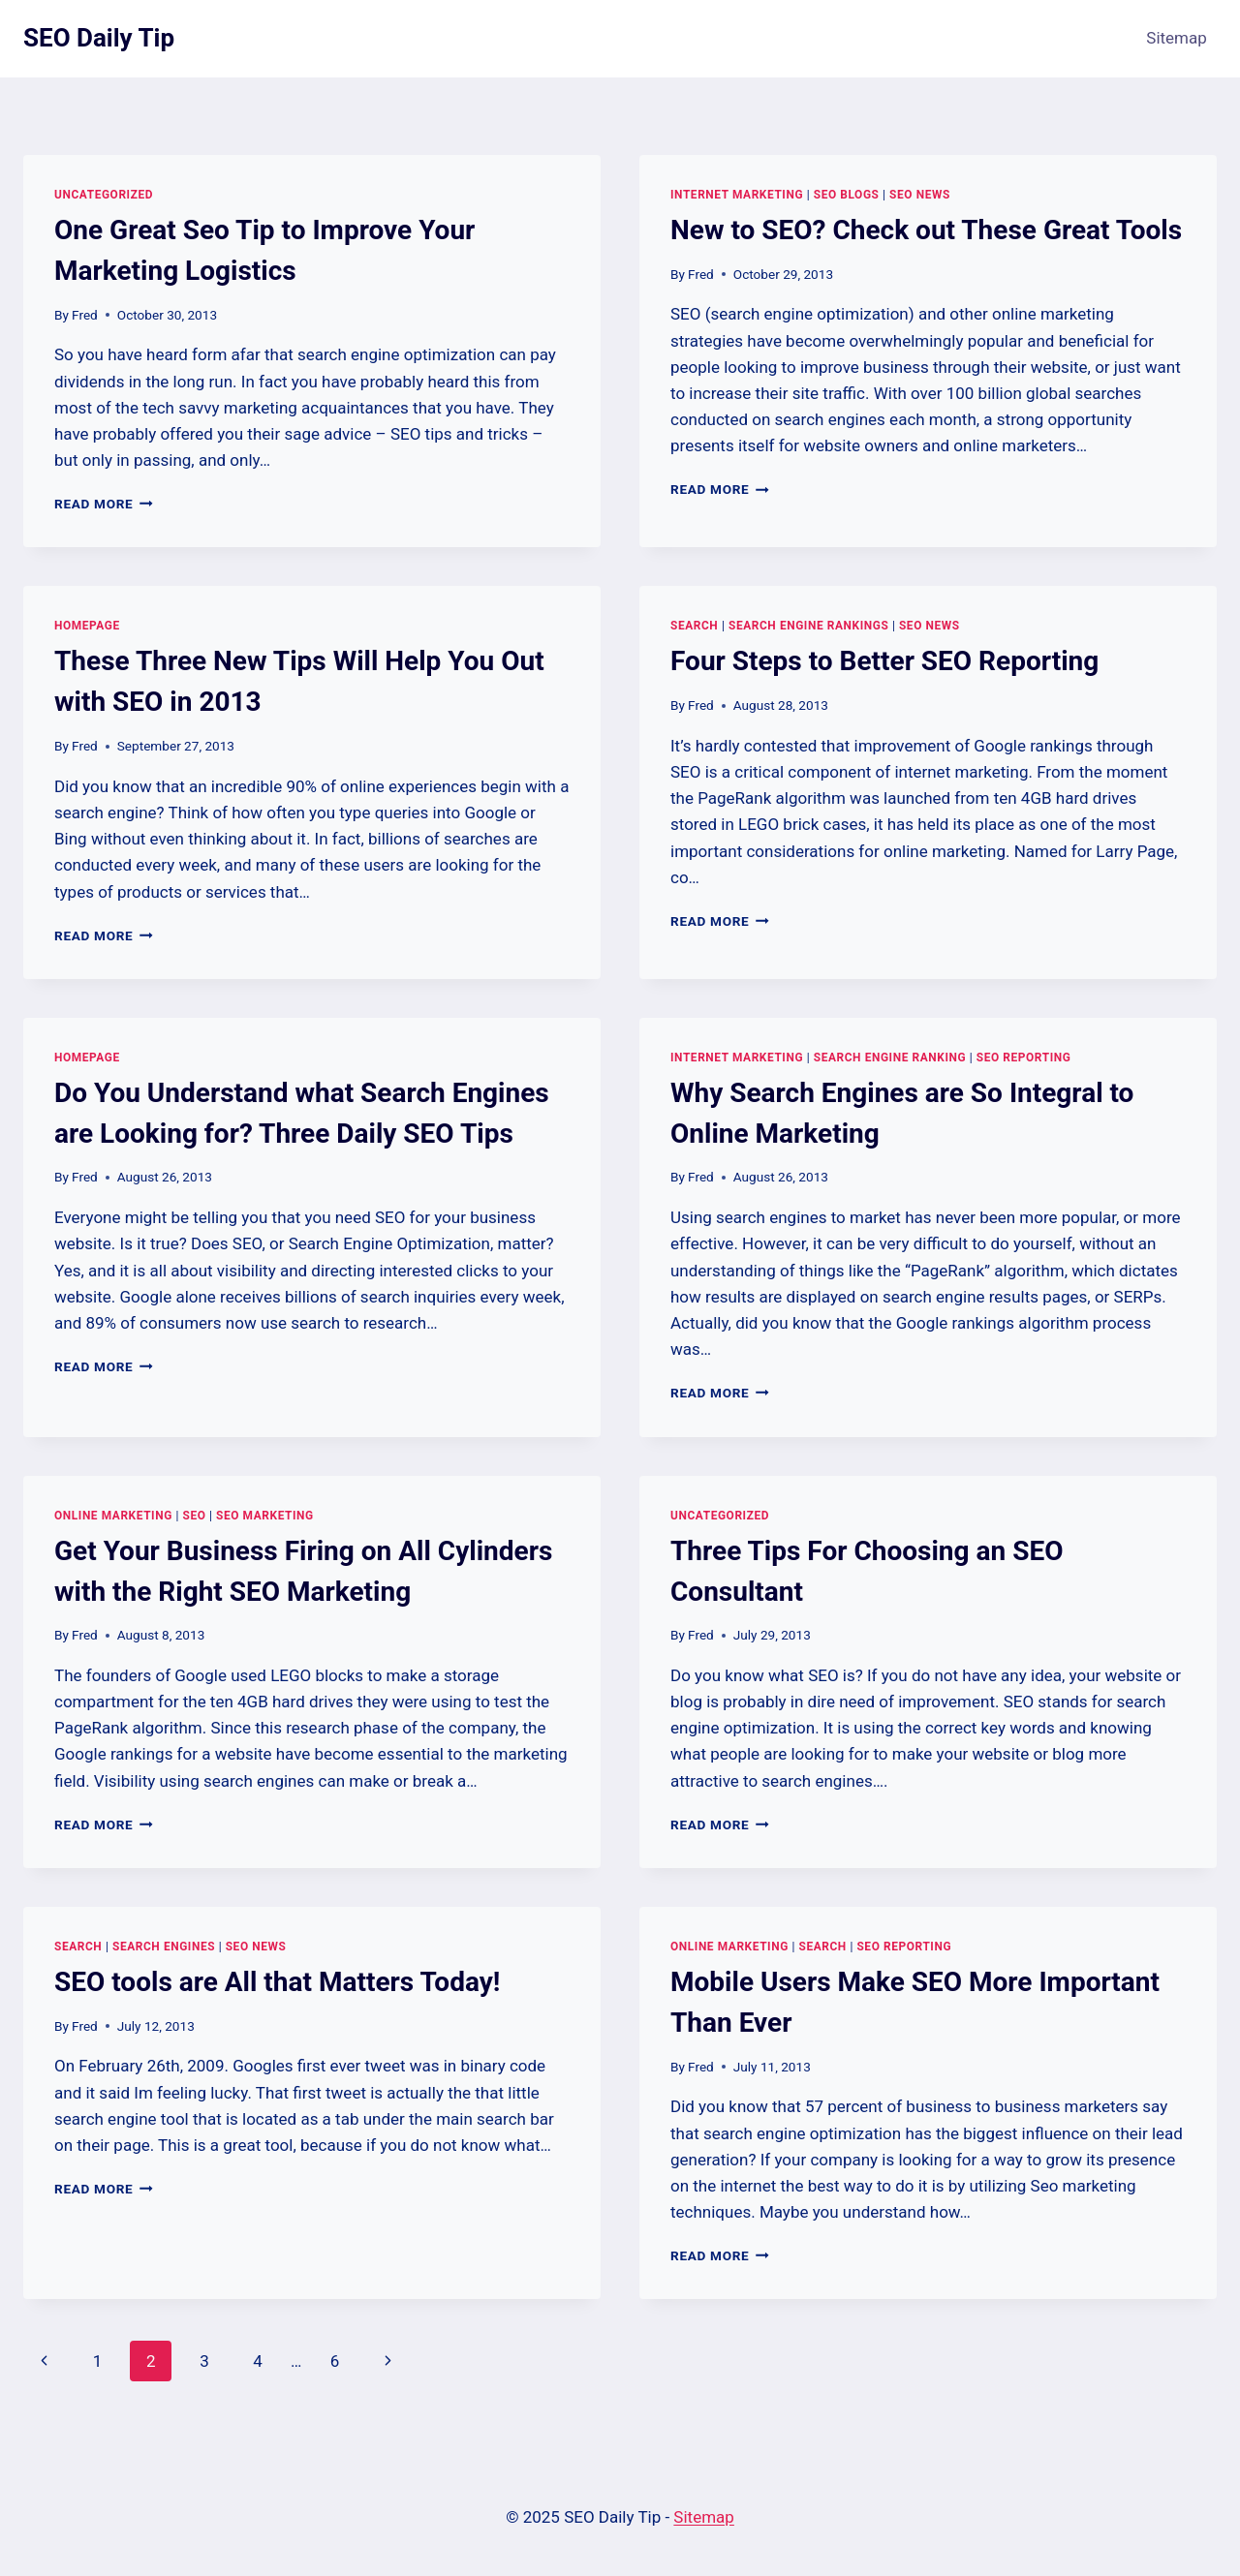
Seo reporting (1023, 1057)
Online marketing (113, 1515)
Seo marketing (265, 1515)
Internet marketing (736, 194)
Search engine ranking (890, 1057)
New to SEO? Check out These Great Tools (926, 230)
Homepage (87, 625)
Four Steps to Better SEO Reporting (884, 661)
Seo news (919, 194)
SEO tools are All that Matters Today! (277, 1982)
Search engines (163, 1946)
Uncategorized (103, 194)
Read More (103, 503)
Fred (85, 314)
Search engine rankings (808, 625)
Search (694, 625)
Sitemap (1176, 37)
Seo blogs (847, 194)
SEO (193, 1515)
